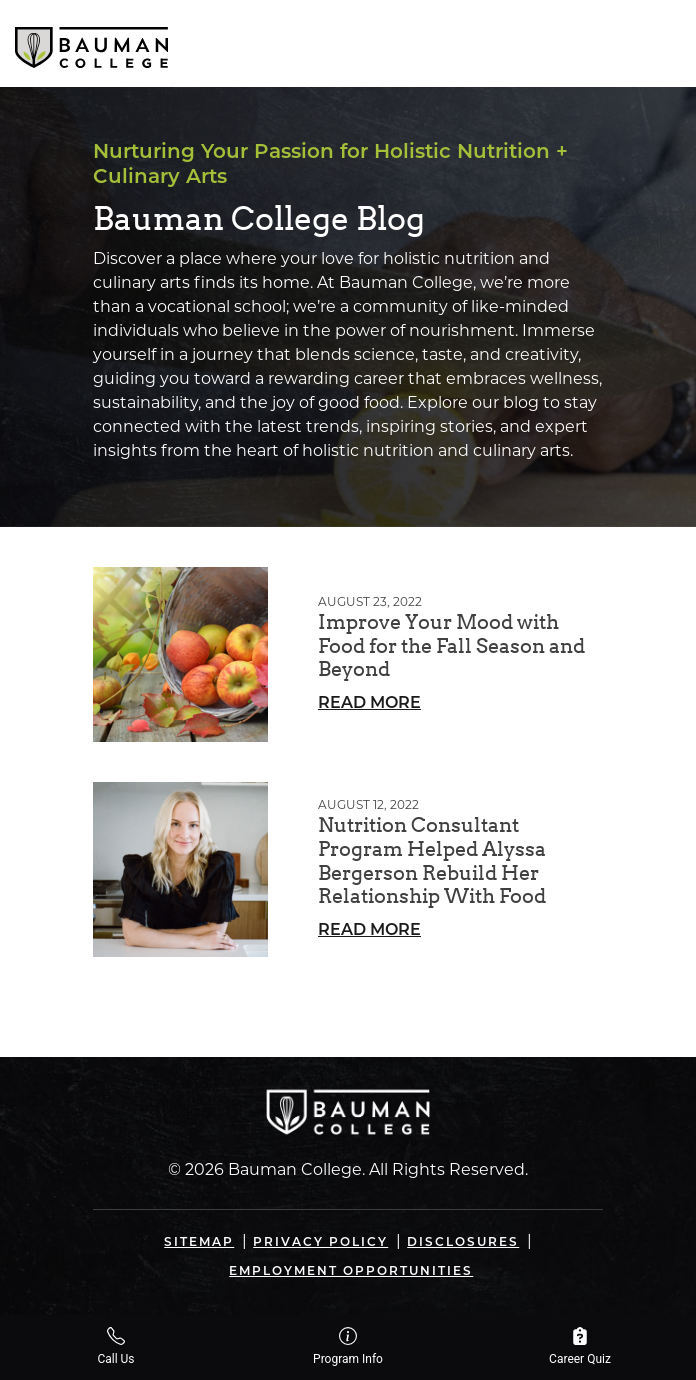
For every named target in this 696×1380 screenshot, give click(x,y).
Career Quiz (580, 1346)
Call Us (115, 1346)
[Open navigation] (664, 43)
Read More (369, 704)
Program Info (348, 1346)
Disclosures (463, 1243)
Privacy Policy (320, 1243)
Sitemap (199, 1243)
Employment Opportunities (351, 1272)
